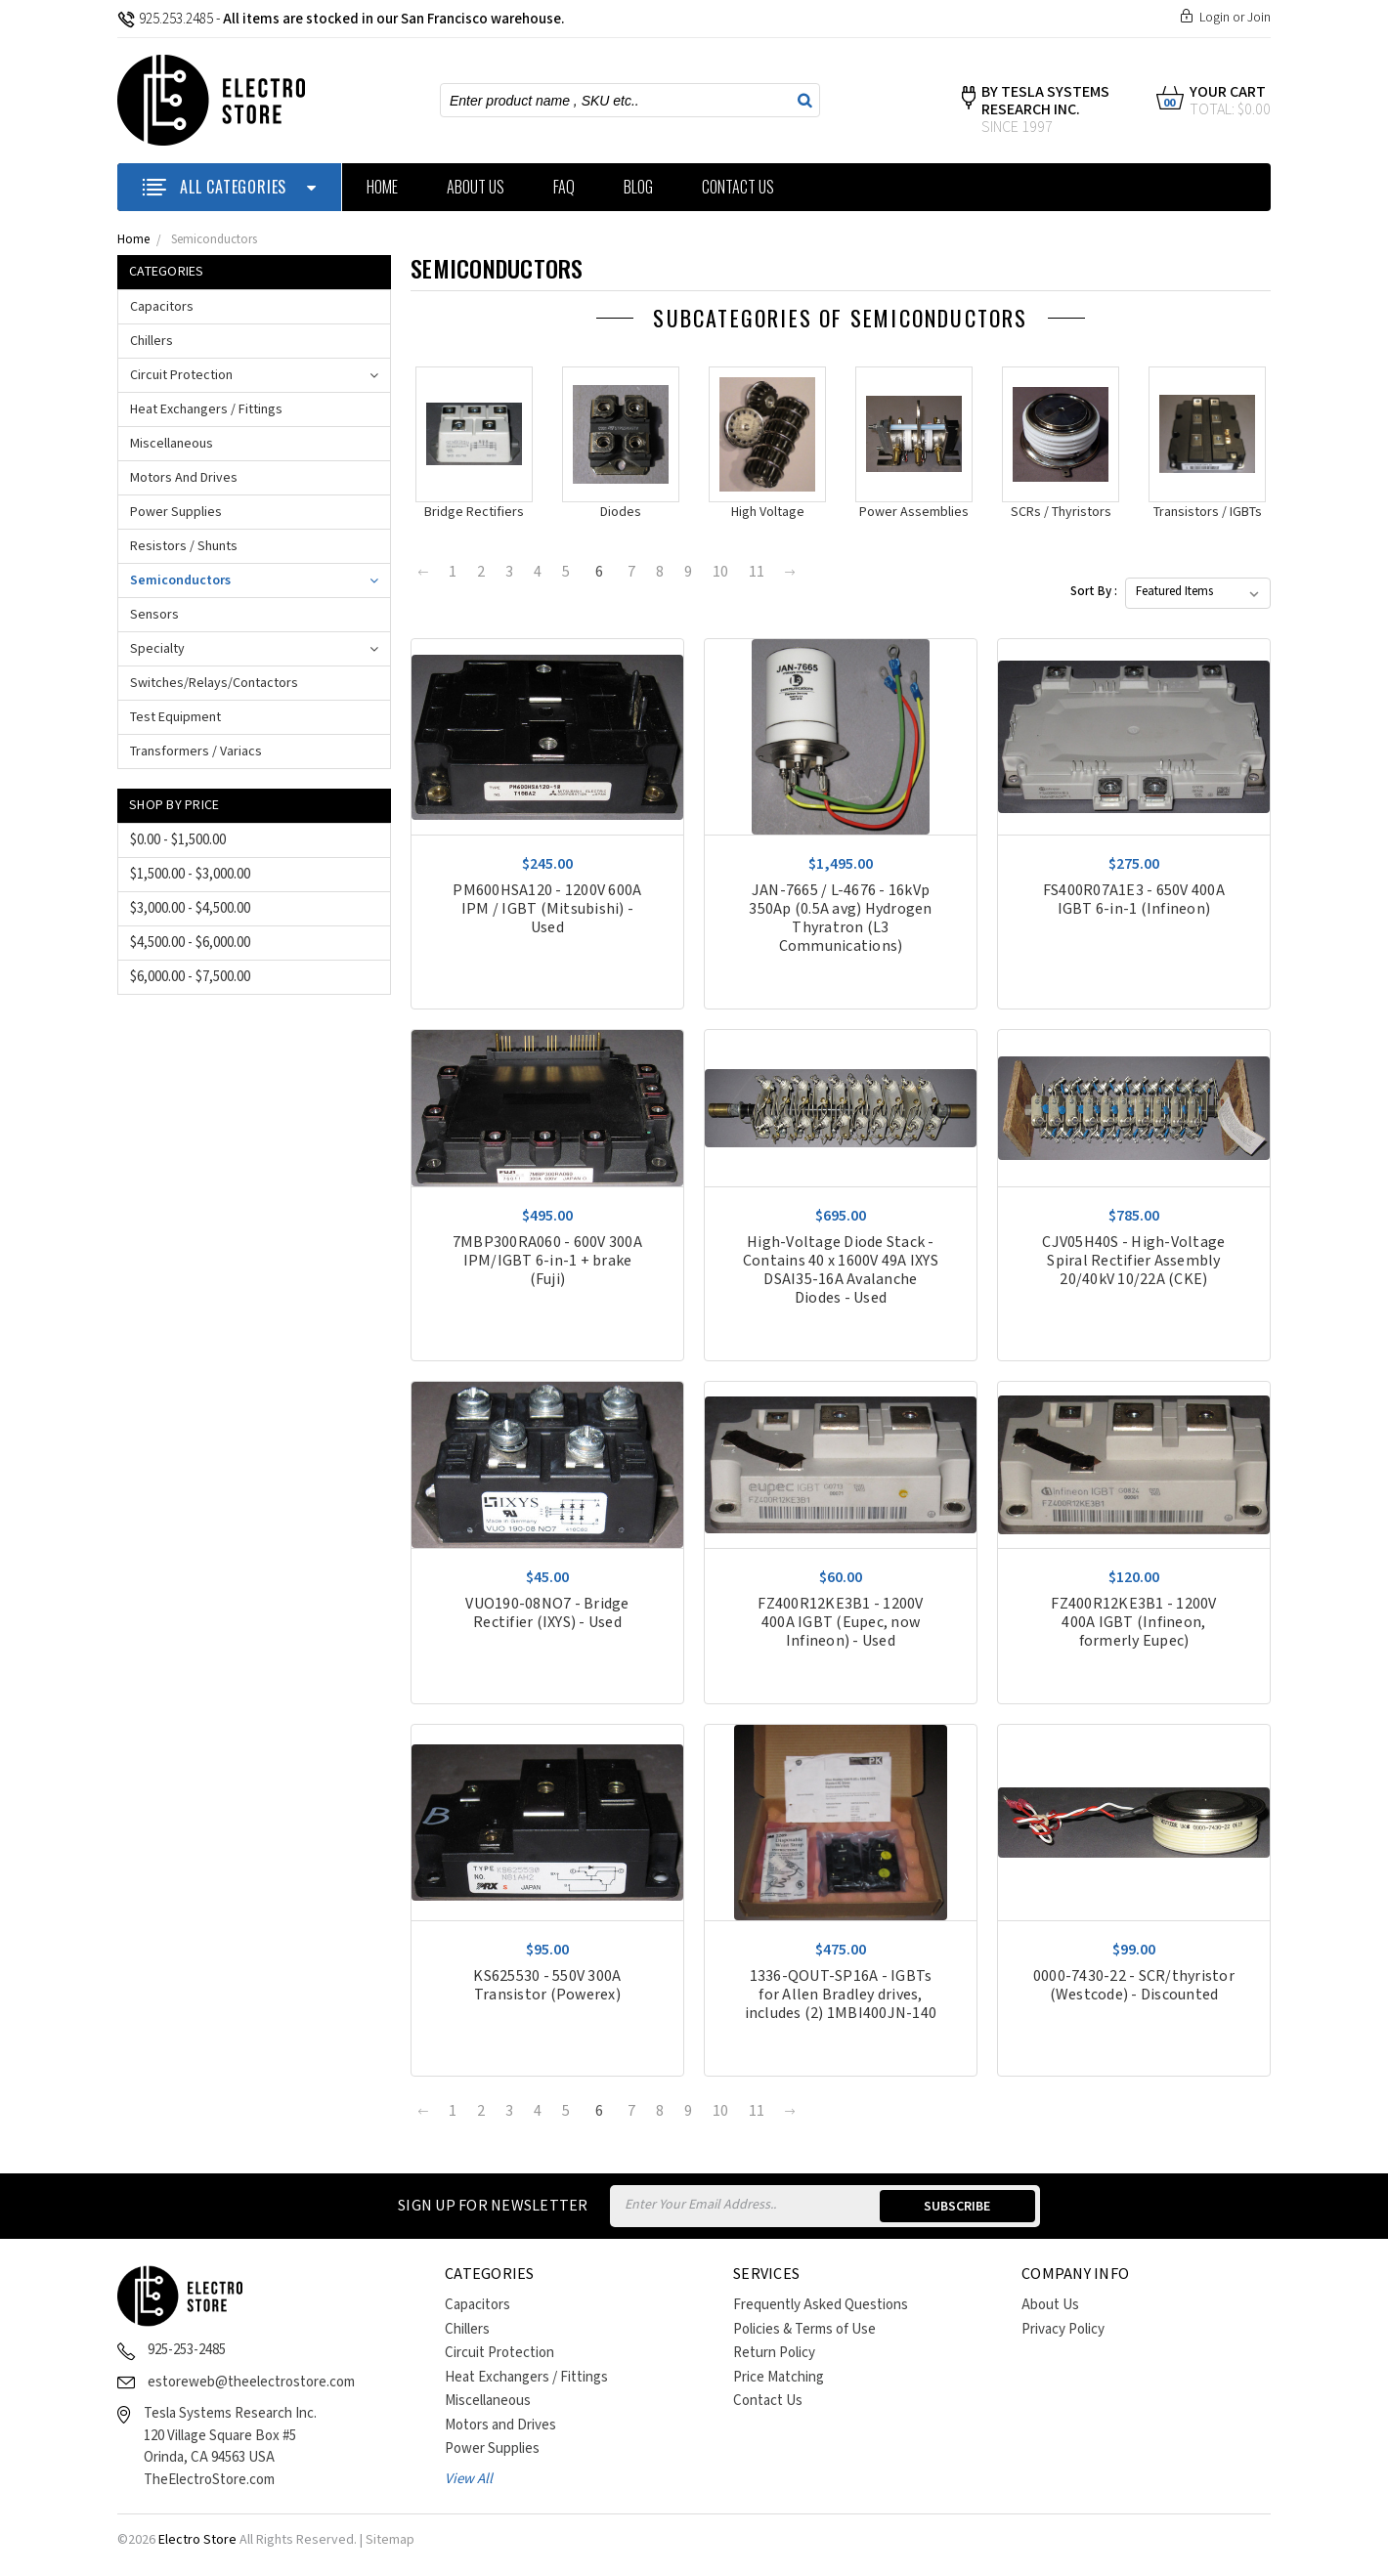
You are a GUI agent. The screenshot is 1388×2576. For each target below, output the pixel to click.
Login (1214, 17)
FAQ (564, 186)
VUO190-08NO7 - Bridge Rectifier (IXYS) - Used (547, 1613)
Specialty (157, 649)
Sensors (154, 614)
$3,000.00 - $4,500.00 (190, 908)
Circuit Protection (181, 375)
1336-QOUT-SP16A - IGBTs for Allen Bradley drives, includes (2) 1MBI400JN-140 (841, 1995)
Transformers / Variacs (196, 751)
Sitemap (390, 2540)
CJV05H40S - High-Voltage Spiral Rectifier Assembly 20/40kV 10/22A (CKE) (1133, 1261)
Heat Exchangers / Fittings (206, 409)
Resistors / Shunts (184, 546)
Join (1259, 17)
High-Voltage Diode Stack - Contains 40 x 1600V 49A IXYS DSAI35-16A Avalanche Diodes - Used (840, 1270)
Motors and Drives (184, 478)
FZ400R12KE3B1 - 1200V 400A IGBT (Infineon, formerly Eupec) (1133, 1623)
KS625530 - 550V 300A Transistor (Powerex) (547, 1985)
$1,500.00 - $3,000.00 (190, 874)
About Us (475, 186)
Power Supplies (176, 512)
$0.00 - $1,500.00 (178, 840)
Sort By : (1093, 591)
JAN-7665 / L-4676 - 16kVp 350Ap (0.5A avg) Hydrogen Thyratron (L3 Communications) (840, 918)
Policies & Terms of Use (804, 2329)
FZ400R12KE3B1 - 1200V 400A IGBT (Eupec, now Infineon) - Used (840, 1623)
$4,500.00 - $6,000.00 (190, 942)
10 (720, 572)
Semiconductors (214, 240)
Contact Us (738, 186)
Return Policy (774, 2352)
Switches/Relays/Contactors (214, 683)
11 (756, 572)
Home (382, 186)
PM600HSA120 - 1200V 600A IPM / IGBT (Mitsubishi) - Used (547, 909)
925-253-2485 (187, 2349)
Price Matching (778, 2377)
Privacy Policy (1063, 2329)
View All (469, 2478)
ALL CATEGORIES (229, 186)
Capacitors (162, 307)
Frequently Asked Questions (820, 2305)
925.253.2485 (165, 19)
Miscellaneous (171, 443)
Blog (638, 186)
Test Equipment (175, 717)
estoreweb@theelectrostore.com (251, 2382)
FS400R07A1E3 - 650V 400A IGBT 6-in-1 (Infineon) (1134, 900)
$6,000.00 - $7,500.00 (190, 976)
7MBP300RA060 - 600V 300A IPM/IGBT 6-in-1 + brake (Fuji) (547, 1261)
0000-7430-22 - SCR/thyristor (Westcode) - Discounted (1134, 1985)
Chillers (151, 341)
